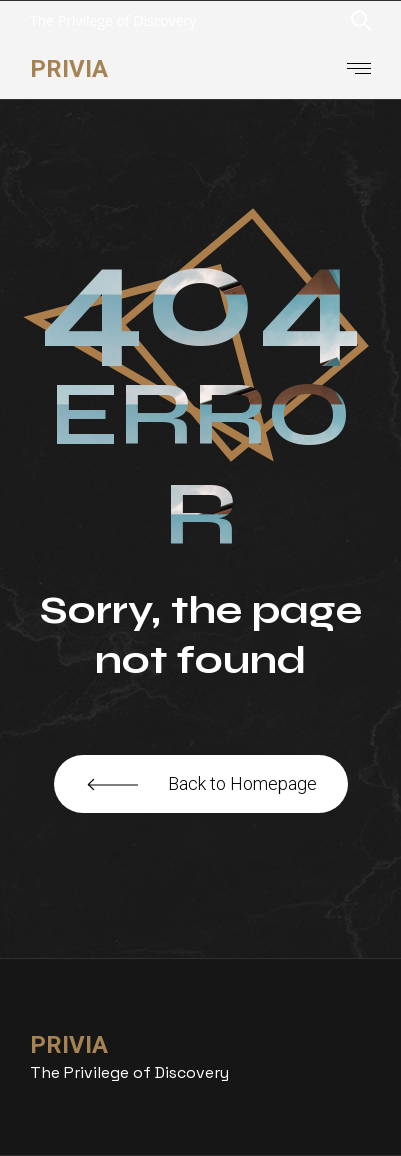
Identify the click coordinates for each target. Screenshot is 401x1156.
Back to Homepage (201, 783)
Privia (69, 69)
